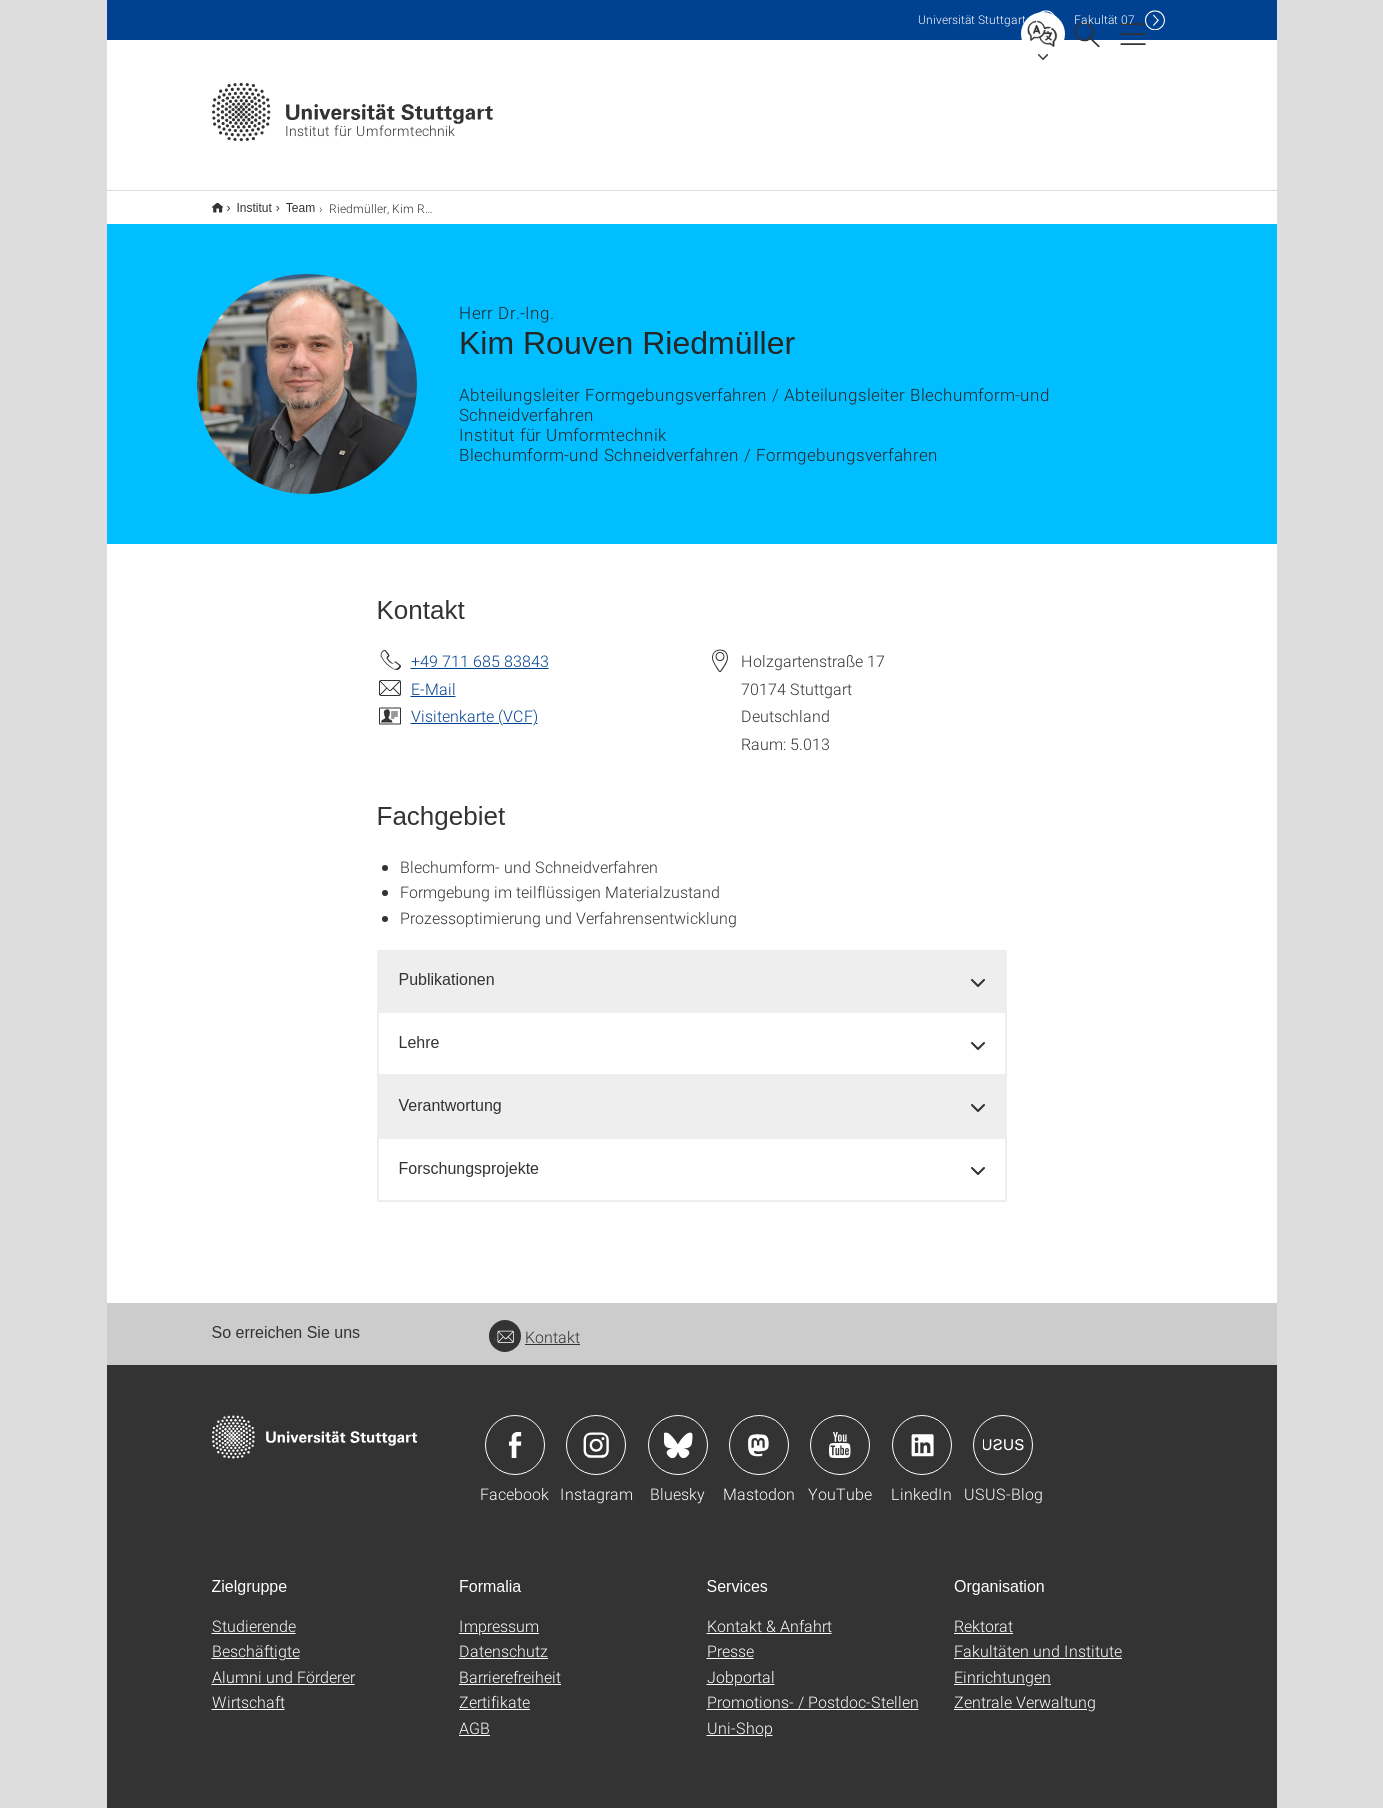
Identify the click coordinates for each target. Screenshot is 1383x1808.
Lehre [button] (419, 1029)
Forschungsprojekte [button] (469, 1155)
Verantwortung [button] (450, 1092)
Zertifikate (494, 1688)
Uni (972, 19)
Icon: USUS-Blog (1003, 1432)
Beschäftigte (256, 1637)
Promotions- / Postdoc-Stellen (813, 1688)
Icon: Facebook (515, 1432)
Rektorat (983, 1612)
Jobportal (741, 1663)
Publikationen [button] (447, 966)
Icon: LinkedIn (922, 1432)
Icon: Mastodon (759, 1432)
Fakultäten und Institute (1038, 1637)
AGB (474, 1714)
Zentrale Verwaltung (1025, 1688)
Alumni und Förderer (283, 1663)
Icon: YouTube (840, 1432)
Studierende (254, 1612)
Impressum (499, 1612)
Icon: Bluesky (678, 1432)
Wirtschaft (248, 1688)
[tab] (692, 967)
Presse (730, 1637)
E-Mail (433, 675)
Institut (243, 201)
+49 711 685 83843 (480, 647)
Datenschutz (503, 1637)
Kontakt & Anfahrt (769, 1612)
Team (289, 201)
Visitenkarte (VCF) (474, 702)
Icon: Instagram (596, 1432)
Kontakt (534, 1323)
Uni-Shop (740, 1714)
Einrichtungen (1002, 1663)
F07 (1104, 19)
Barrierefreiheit (510, 1663)
